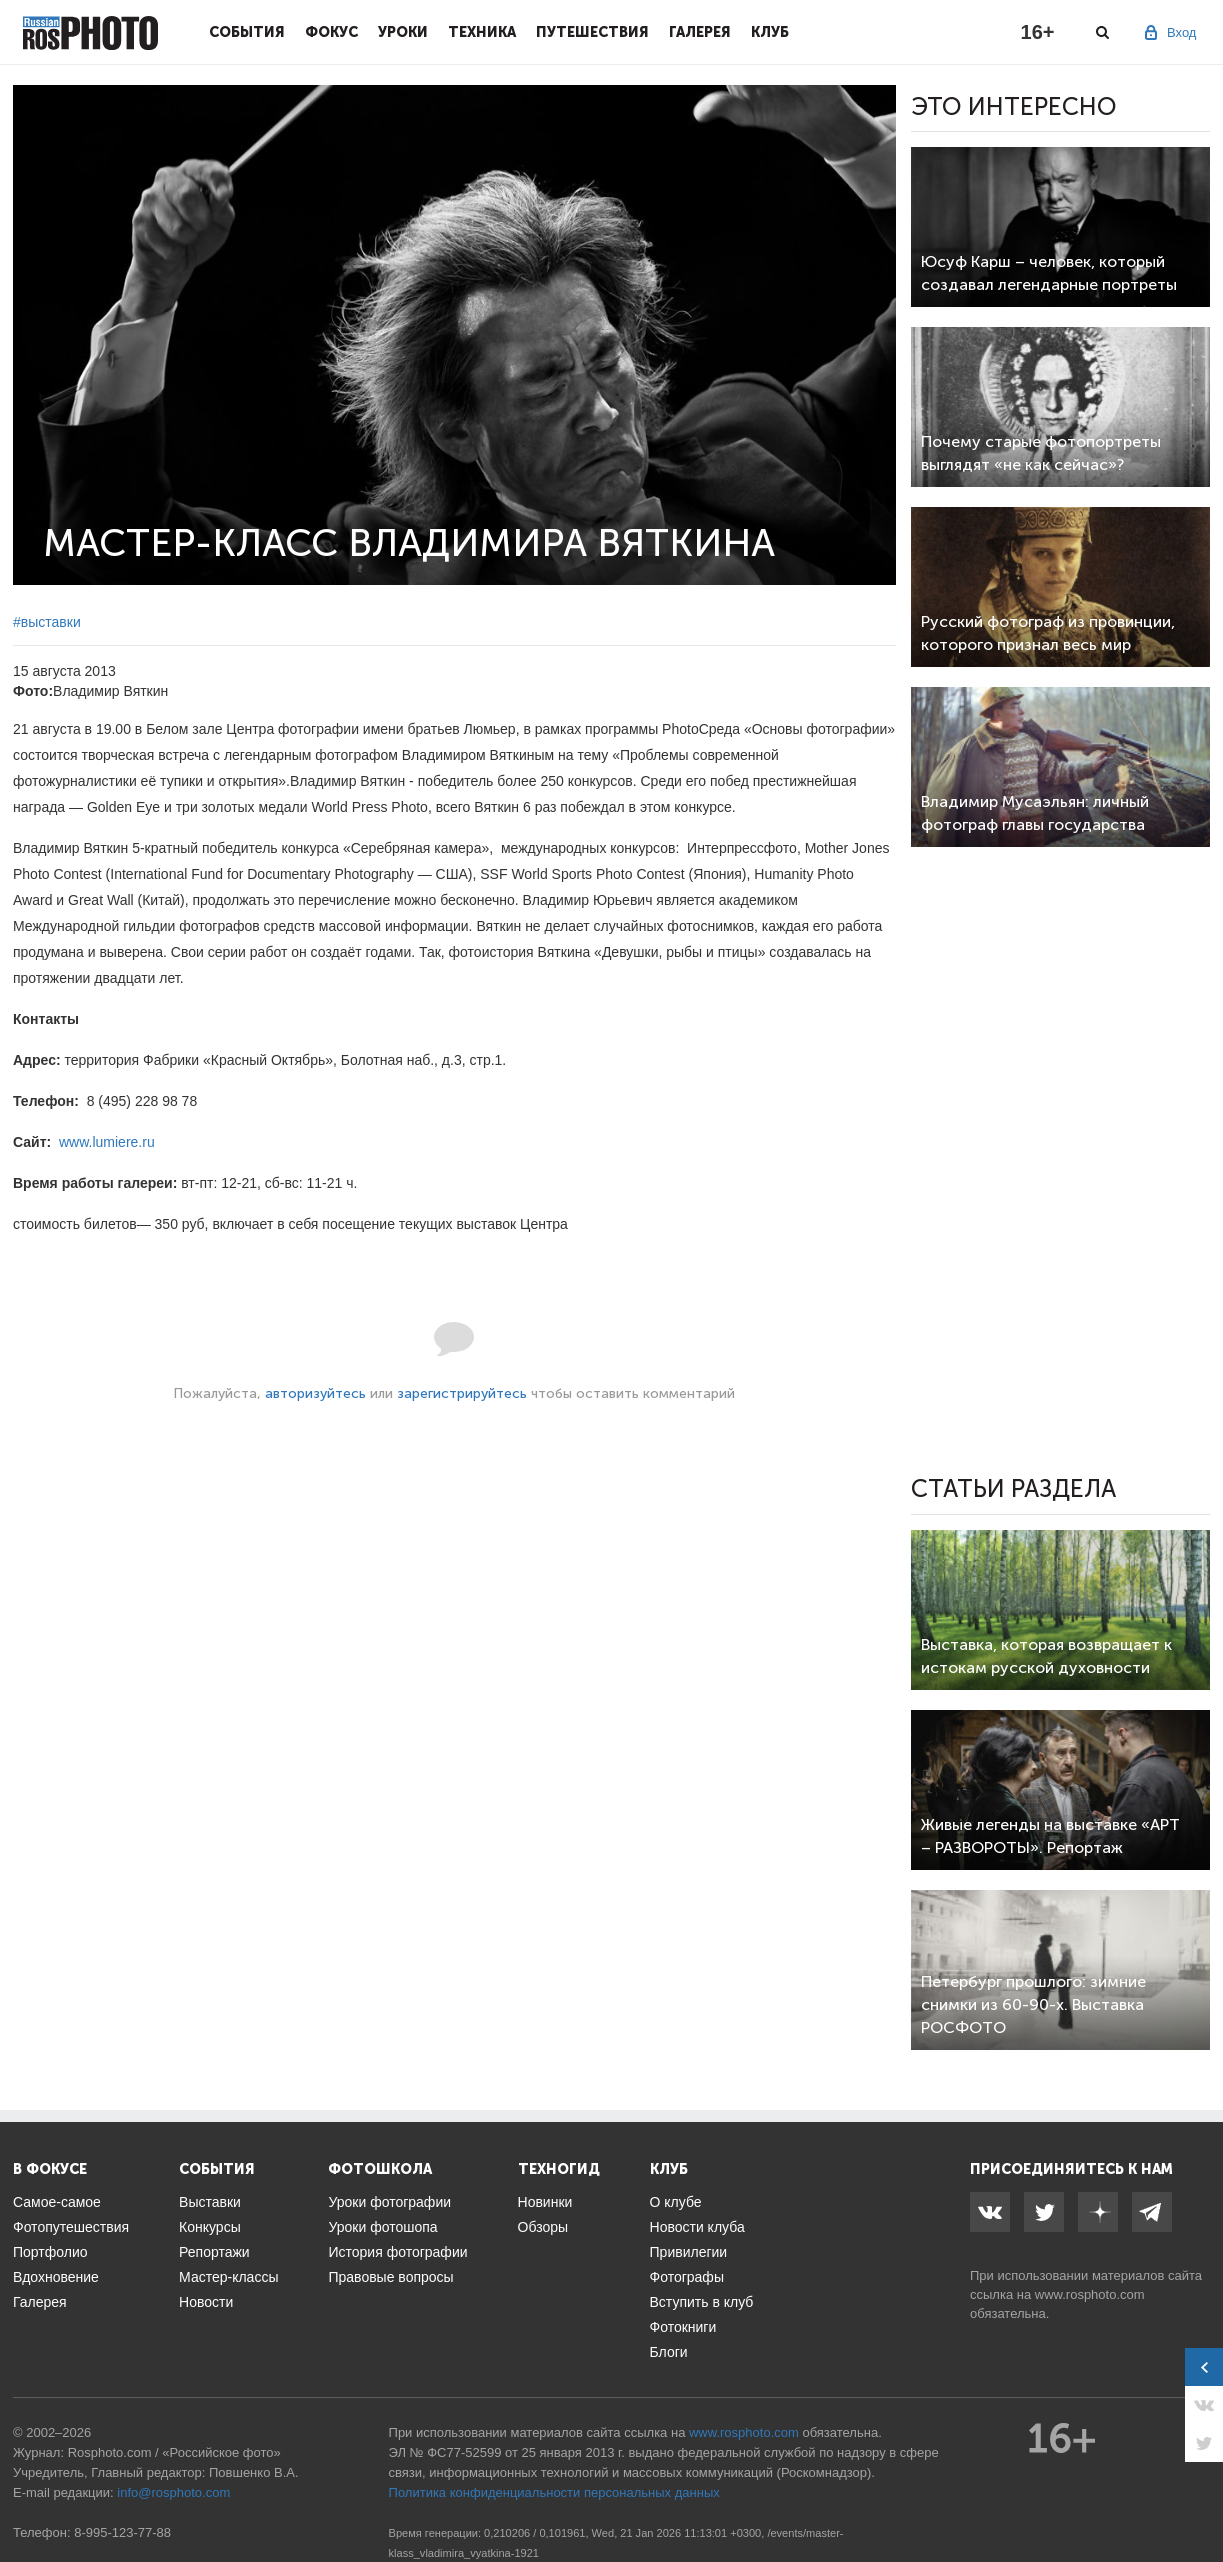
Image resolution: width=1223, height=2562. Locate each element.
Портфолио (50, 2252)
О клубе (676, 2202)
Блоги (669, 2352)
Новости (206, 2302)
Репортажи (214, 2252)
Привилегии (689, 2252)
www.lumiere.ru (107, 1142)
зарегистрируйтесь (462, 1393)
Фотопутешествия (71, 2227)
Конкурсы (210, 2227)
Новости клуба (697, 2227)
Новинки (545, 2202)
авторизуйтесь (315, 1393)
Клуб (770, 32)
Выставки (210, 2202)
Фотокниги (683, 2327)
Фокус (331, 32)
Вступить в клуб (702, 2302)
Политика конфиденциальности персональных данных (554, 2492)
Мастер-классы (228, 2277)
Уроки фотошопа (382, 2227)
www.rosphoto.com (1090, 2294)
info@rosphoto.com (173, 2492)
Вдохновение (56, 2277)
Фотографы (687, 2277)
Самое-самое (57, 2202)
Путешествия (592, 32)
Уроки (403, 32)
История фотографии (397, 2252)
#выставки (47, 622)
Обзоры (543, 2227)
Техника (482, 32)
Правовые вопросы (390, 2277)
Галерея (700, 32)
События (247, 32)
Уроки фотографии (389, 2202)
